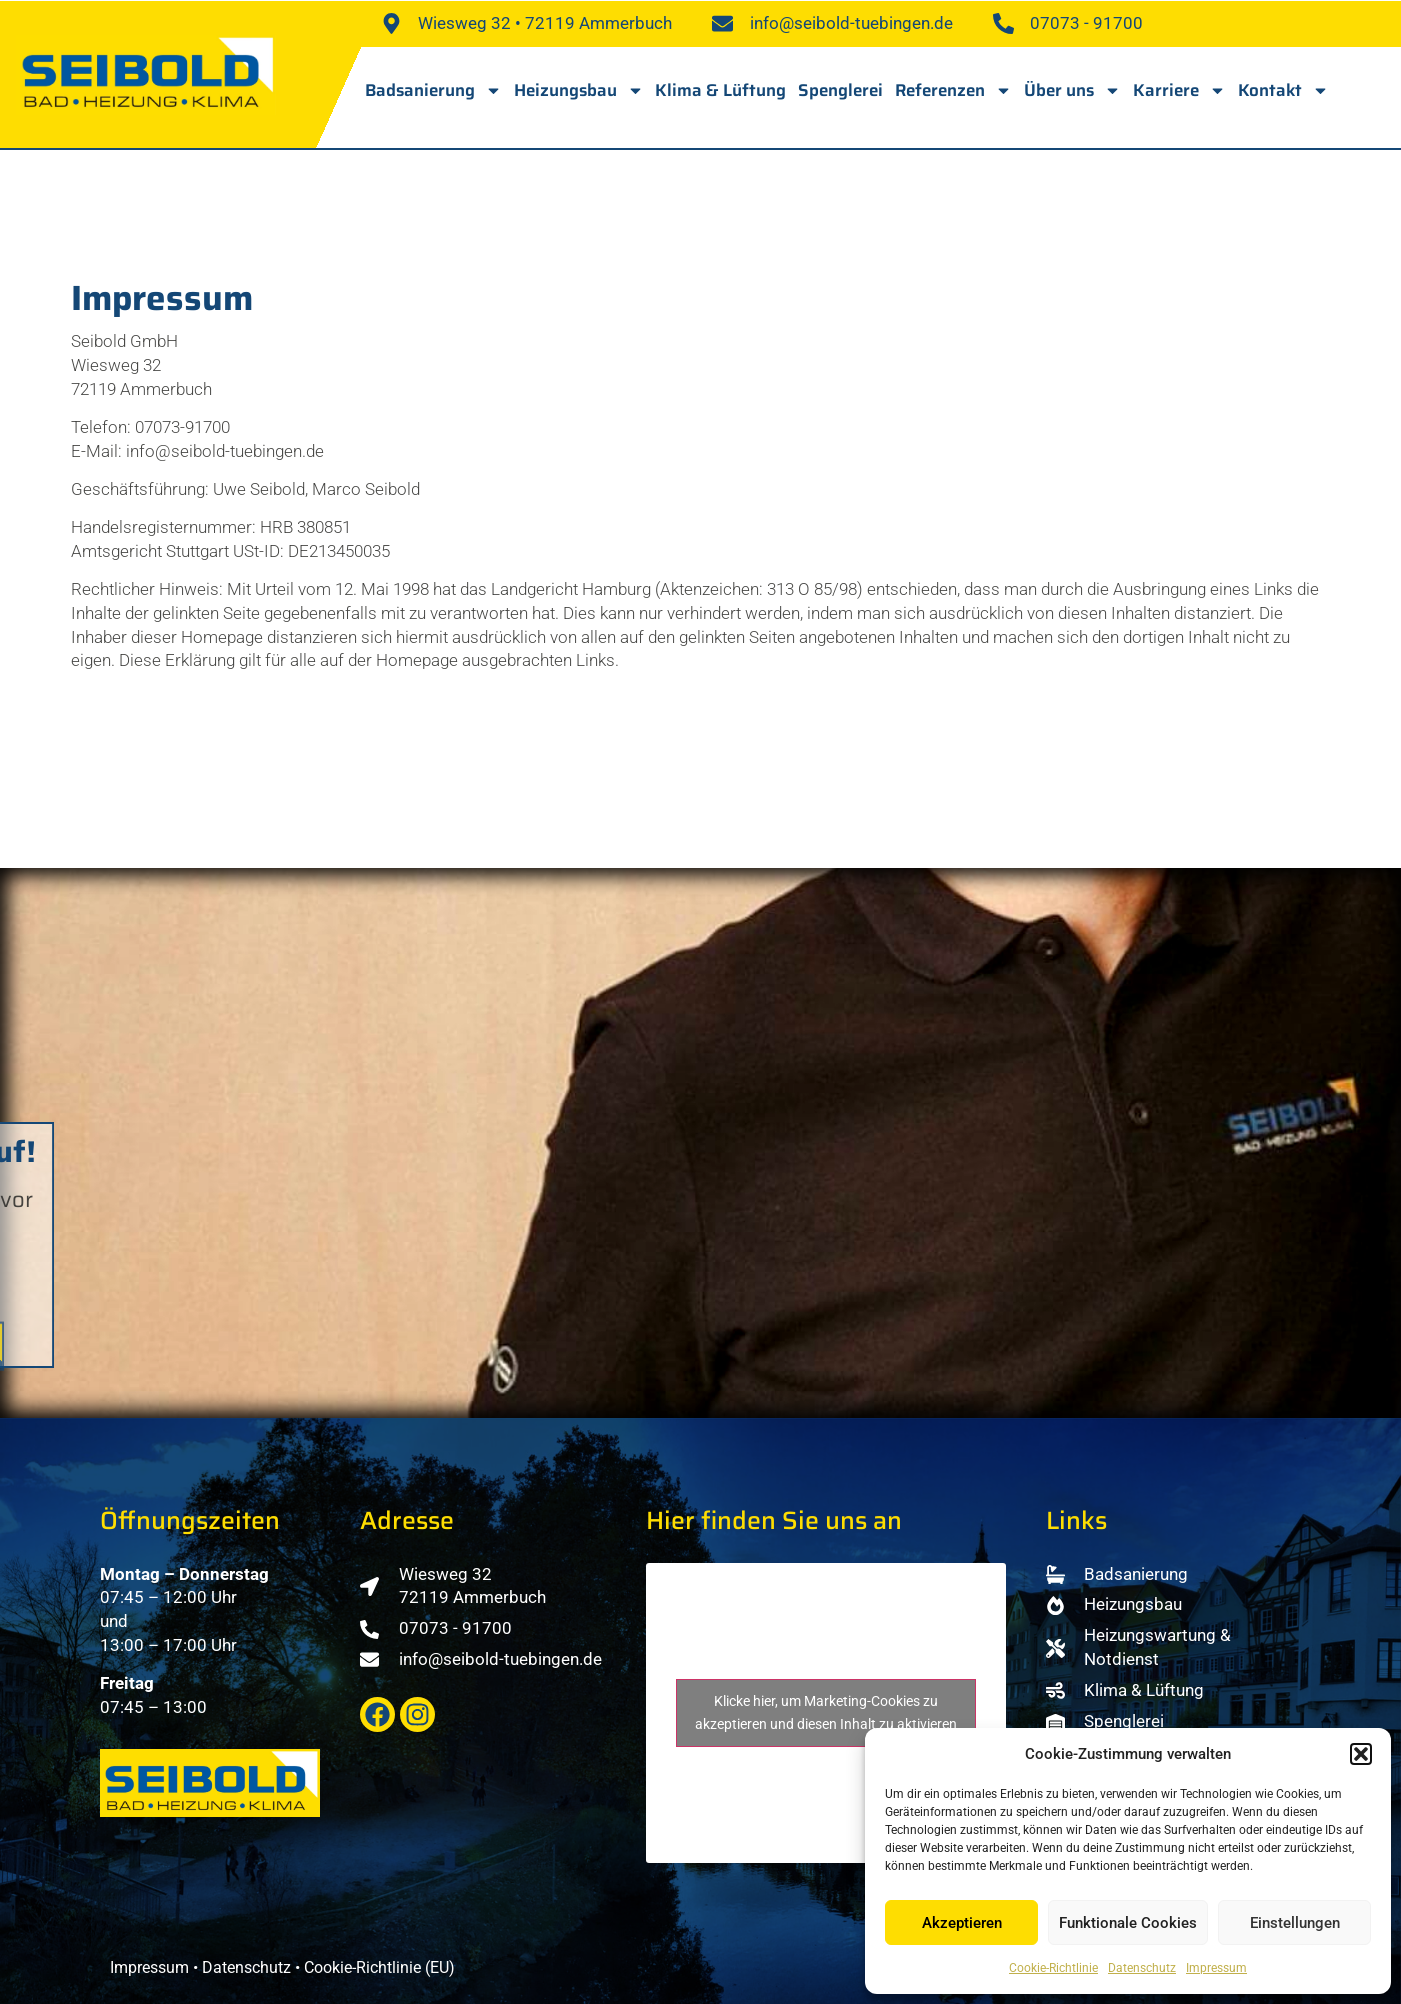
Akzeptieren (962, 1923)
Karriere (1179, 90)
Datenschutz (1142, 1968)
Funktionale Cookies (1128, 1923)
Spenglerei (840, 90)
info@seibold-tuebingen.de (225, 451)
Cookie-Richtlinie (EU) (379, 1967)
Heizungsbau (579, 90)
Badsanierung (433, 90)
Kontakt (1283, 90)
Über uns (1072, 90)
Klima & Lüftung (720, 90)
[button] (1361, 1754)
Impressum (1216, 1968)
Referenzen (953, 90)
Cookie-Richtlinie (1053, 1968)
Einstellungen (1295, 1923)
